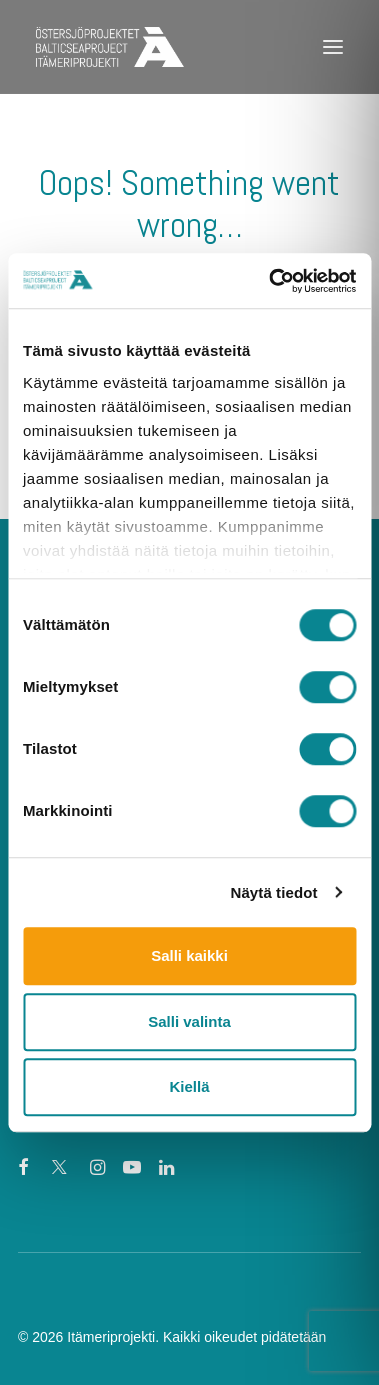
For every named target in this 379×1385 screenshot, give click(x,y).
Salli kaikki (189, 955)
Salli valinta (189, 1021)
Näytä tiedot (274, 892)
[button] (333, 47)
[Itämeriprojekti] (110, 47)
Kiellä (189, 1086)
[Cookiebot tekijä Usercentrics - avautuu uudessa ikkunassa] (270, 281)
